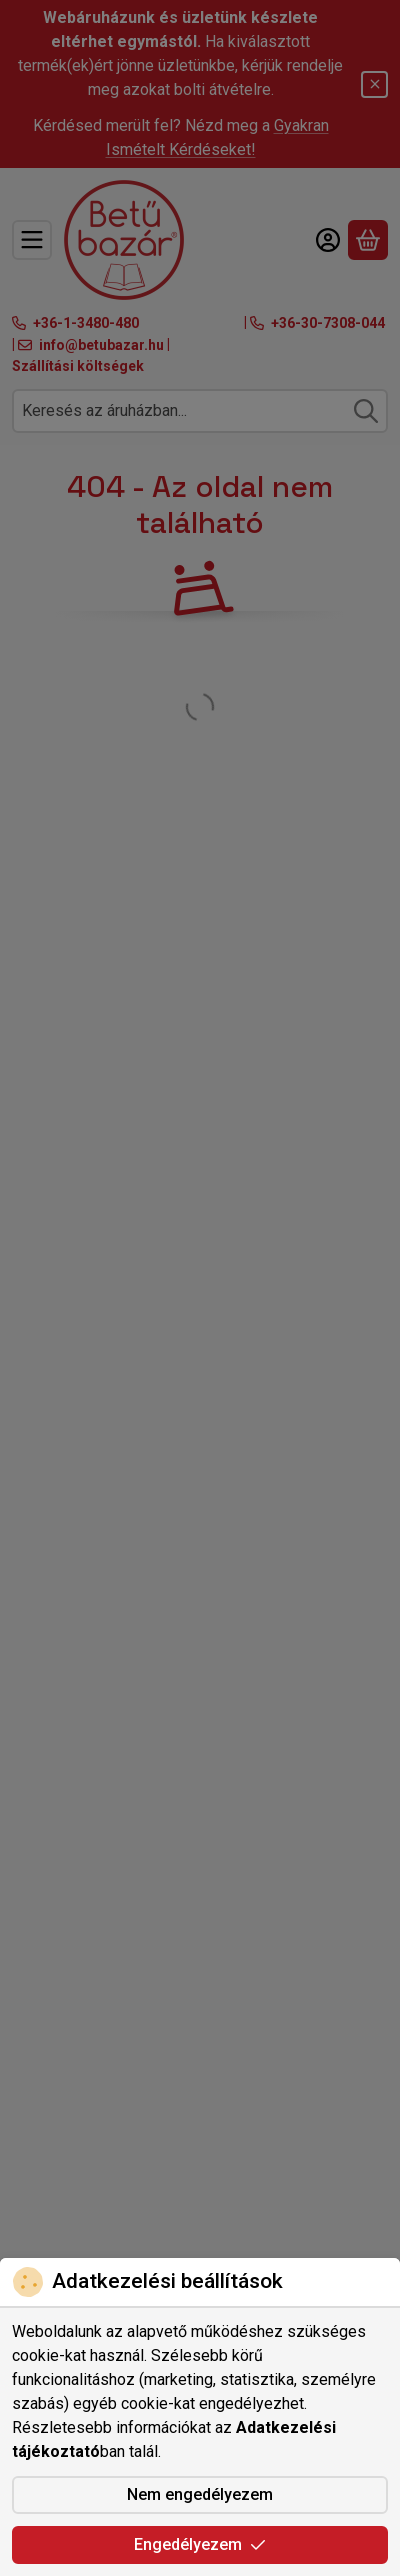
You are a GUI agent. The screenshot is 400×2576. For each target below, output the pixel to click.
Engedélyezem (200, 2544)
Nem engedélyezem (200, 2494)
